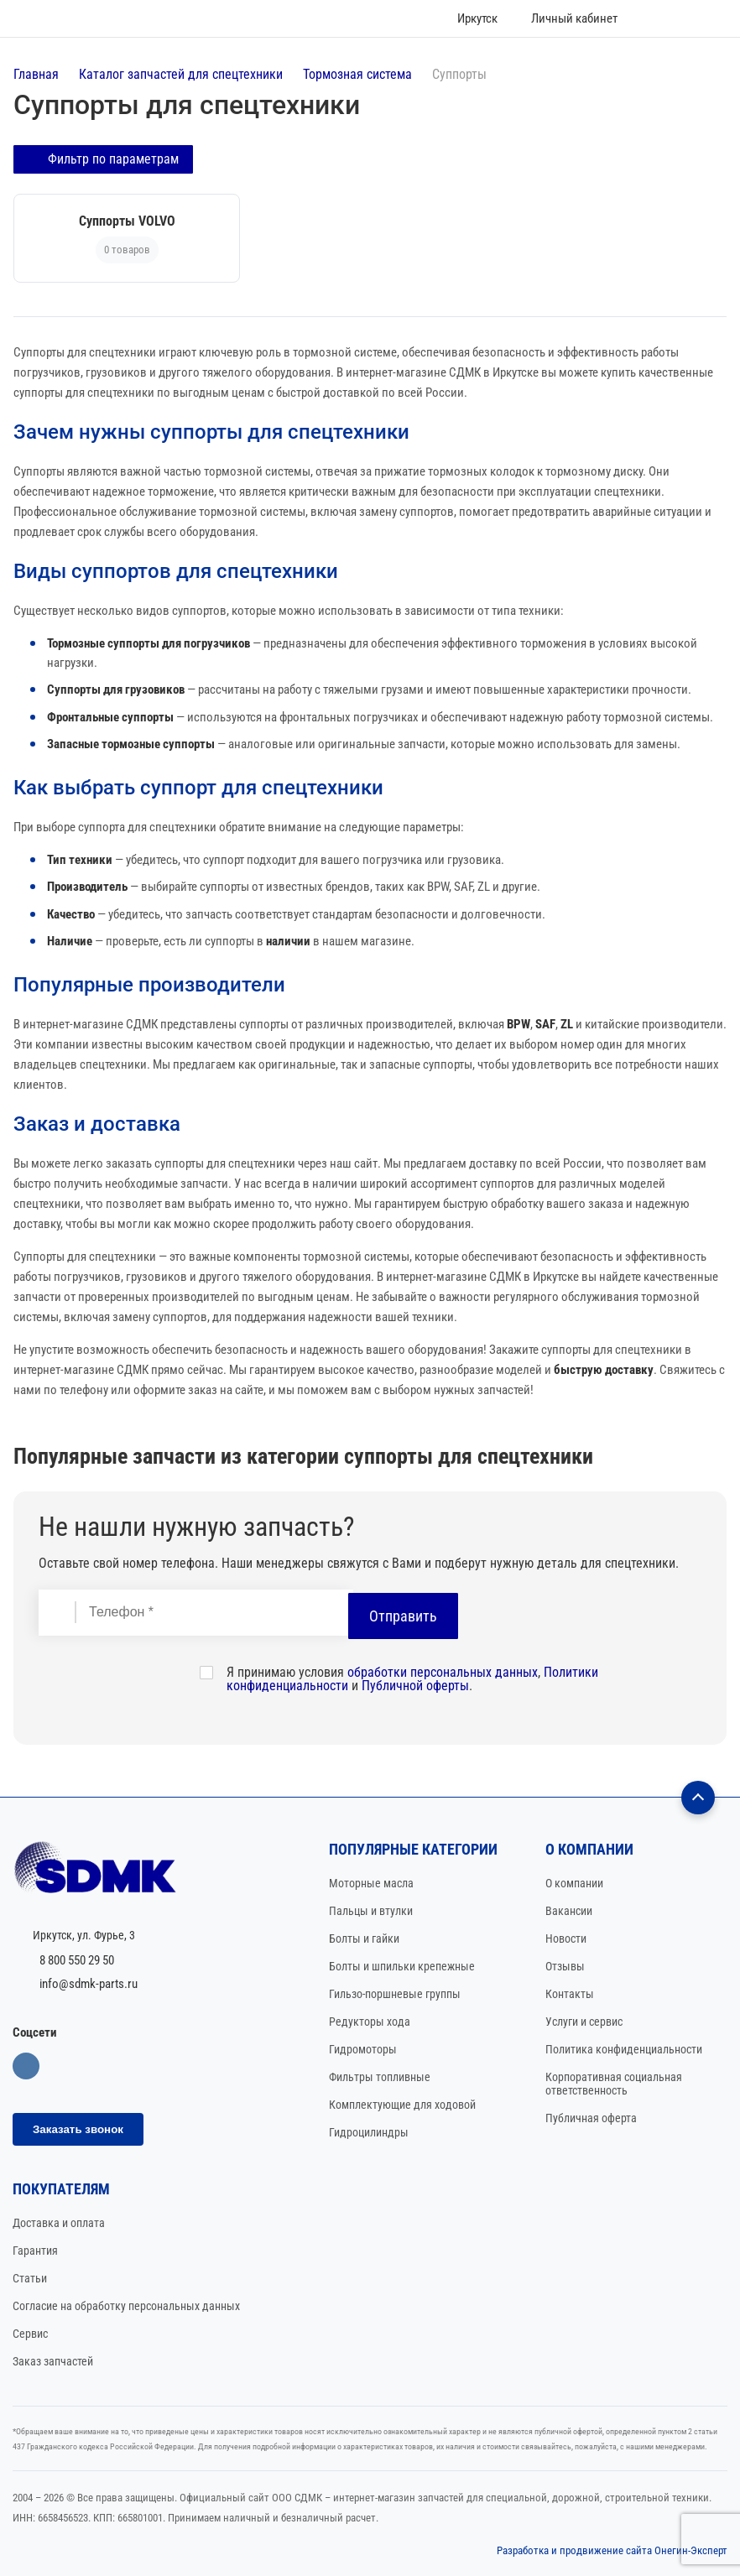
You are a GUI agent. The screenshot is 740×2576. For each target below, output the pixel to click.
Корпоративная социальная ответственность (613, 2082)
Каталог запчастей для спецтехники (181, 74)
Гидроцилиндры (369, 2130)
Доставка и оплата (59, 2221)
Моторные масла (371, 1881)
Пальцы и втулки (371, 1909)
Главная (36, 74)
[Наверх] (698, 1796)
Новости (565, 1937)
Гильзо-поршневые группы (395, 1992)
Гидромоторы (363, 2047)
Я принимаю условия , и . (412, 1677)
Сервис (30, 2332)
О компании (574, 1881)
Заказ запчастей (53, 2359)
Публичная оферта (591, 2116)
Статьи (30, 2276)
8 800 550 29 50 (76, 1958)
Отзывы (565, 1964)
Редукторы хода (369, 2020)
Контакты (569, 1992)
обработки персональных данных (442, 1670)
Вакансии (568, 1909)
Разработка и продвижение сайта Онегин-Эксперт (612, 2548)
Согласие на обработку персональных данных (126, 2304)
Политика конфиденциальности (623, 2047)
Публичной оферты (415, 1684)
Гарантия (35, 2249)
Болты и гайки (364, 1937)
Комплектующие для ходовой (402, 2103)
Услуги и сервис (584, 2020)
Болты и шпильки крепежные (402, 1964)
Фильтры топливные (379, 2075)
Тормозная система (357, 74)
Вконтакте (26, 2064)
